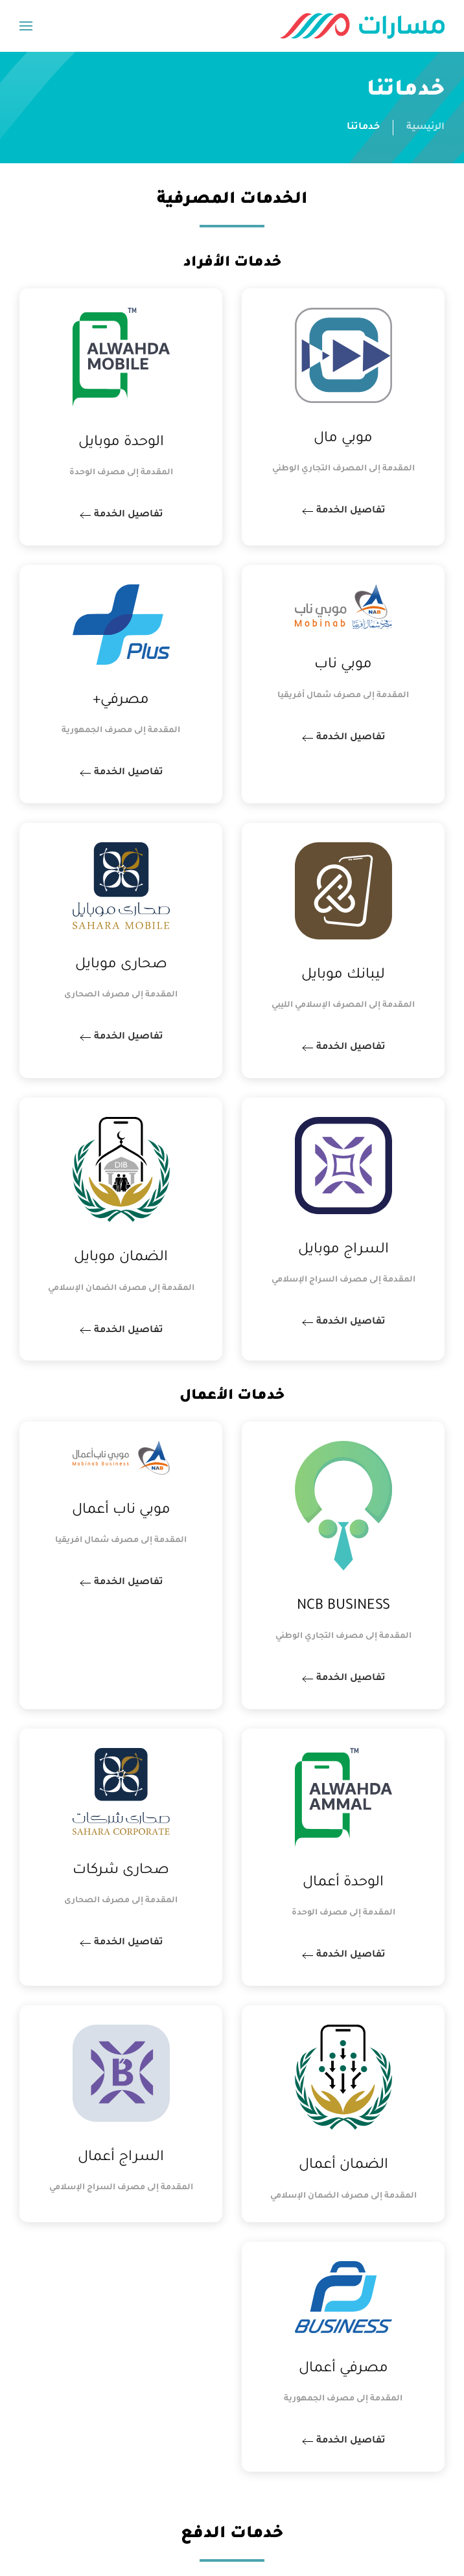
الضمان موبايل (121, 1258)
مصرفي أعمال (343, 2369)
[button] (25, 26)
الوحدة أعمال (343, 1883)
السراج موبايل (343, 1250)
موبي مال (343, 439)
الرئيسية (425, 127)
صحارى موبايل (121, 965)
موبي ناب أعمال (121, 1511)
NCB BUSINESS (343, 1607)
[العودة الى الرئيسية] (362, 26)
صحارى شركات (121, 1871)
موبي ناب (343, 665)
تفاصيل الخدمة (352, 511)
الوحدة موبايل (121, 443)
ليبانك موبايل (343, 975)
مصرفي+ (121, 701)
